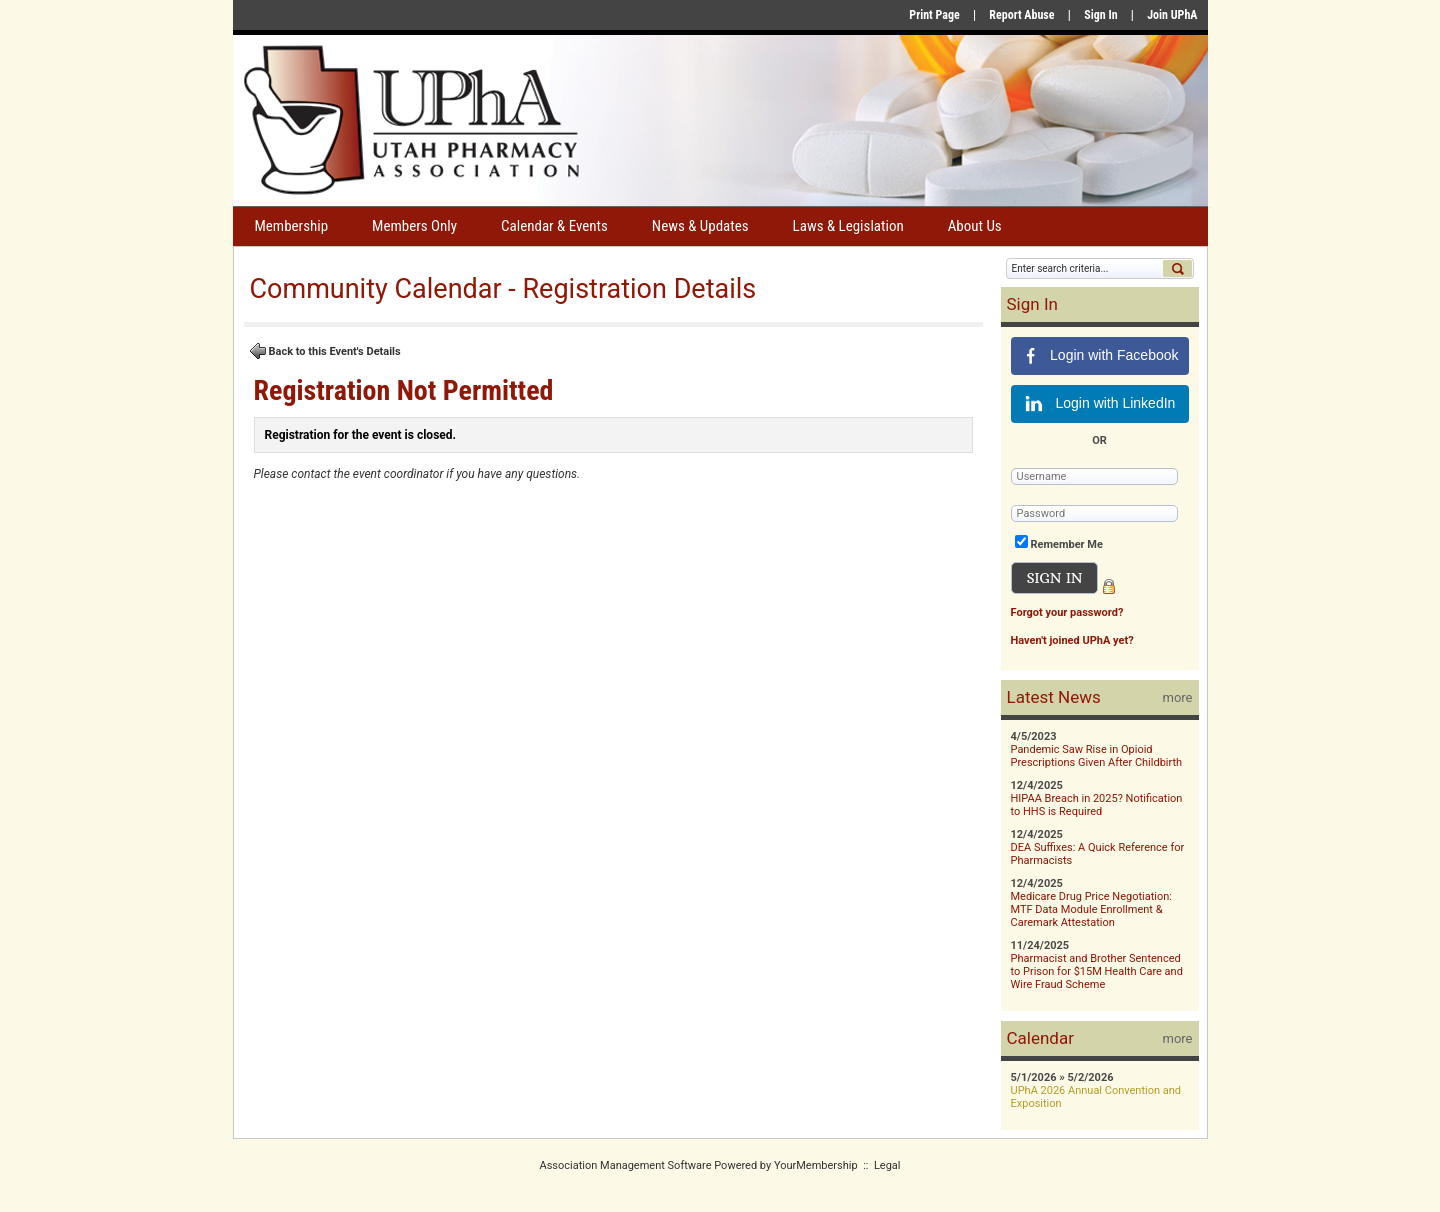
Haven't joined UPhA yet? (1072, 640)
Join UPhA (1172, 15)
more (1178, 697)
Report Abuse (1021, 15)
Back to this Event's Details (325, 351)
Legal (887, 1165)
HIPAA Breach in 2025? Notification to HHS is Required (1097, 805)
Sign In (1100, 15)
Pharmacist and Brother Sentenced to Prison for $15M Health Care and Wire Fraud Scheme (1097, 971)
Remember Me (1067, 544)
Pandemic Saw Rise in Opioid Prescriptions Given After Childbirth (1097, 756)
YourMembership (816, 1165)
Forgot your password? (1067, 612)
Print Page (934, 15)
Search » (1177, 268)
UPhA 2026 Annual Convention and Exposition (1096, 1097)
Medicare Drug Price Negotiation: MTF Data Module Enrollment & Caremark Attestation (1092, 909)
